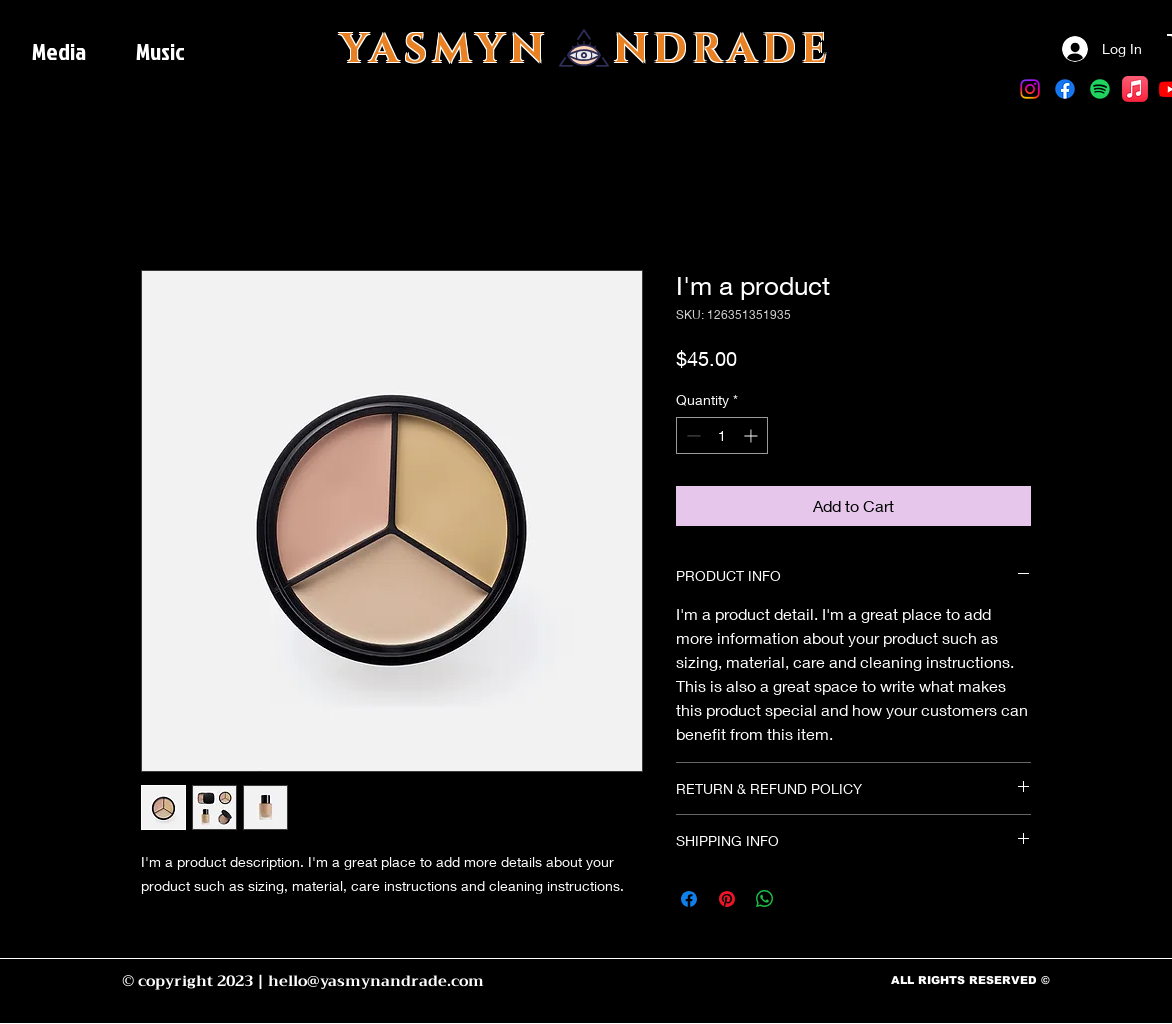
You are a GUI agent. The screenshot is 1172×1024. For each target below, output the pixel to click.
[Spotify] (1100, 89)
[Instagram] (1030, 89)
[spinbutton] (722, 435)
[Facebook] (1065, 89)
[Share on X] (803, 899)
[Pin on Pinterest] (727, 899)
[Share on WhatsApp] (765, 899)
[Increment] (752, 435)
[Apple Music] (1135, 89)
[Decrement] (691, 435)
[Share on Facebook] (689, 899)
